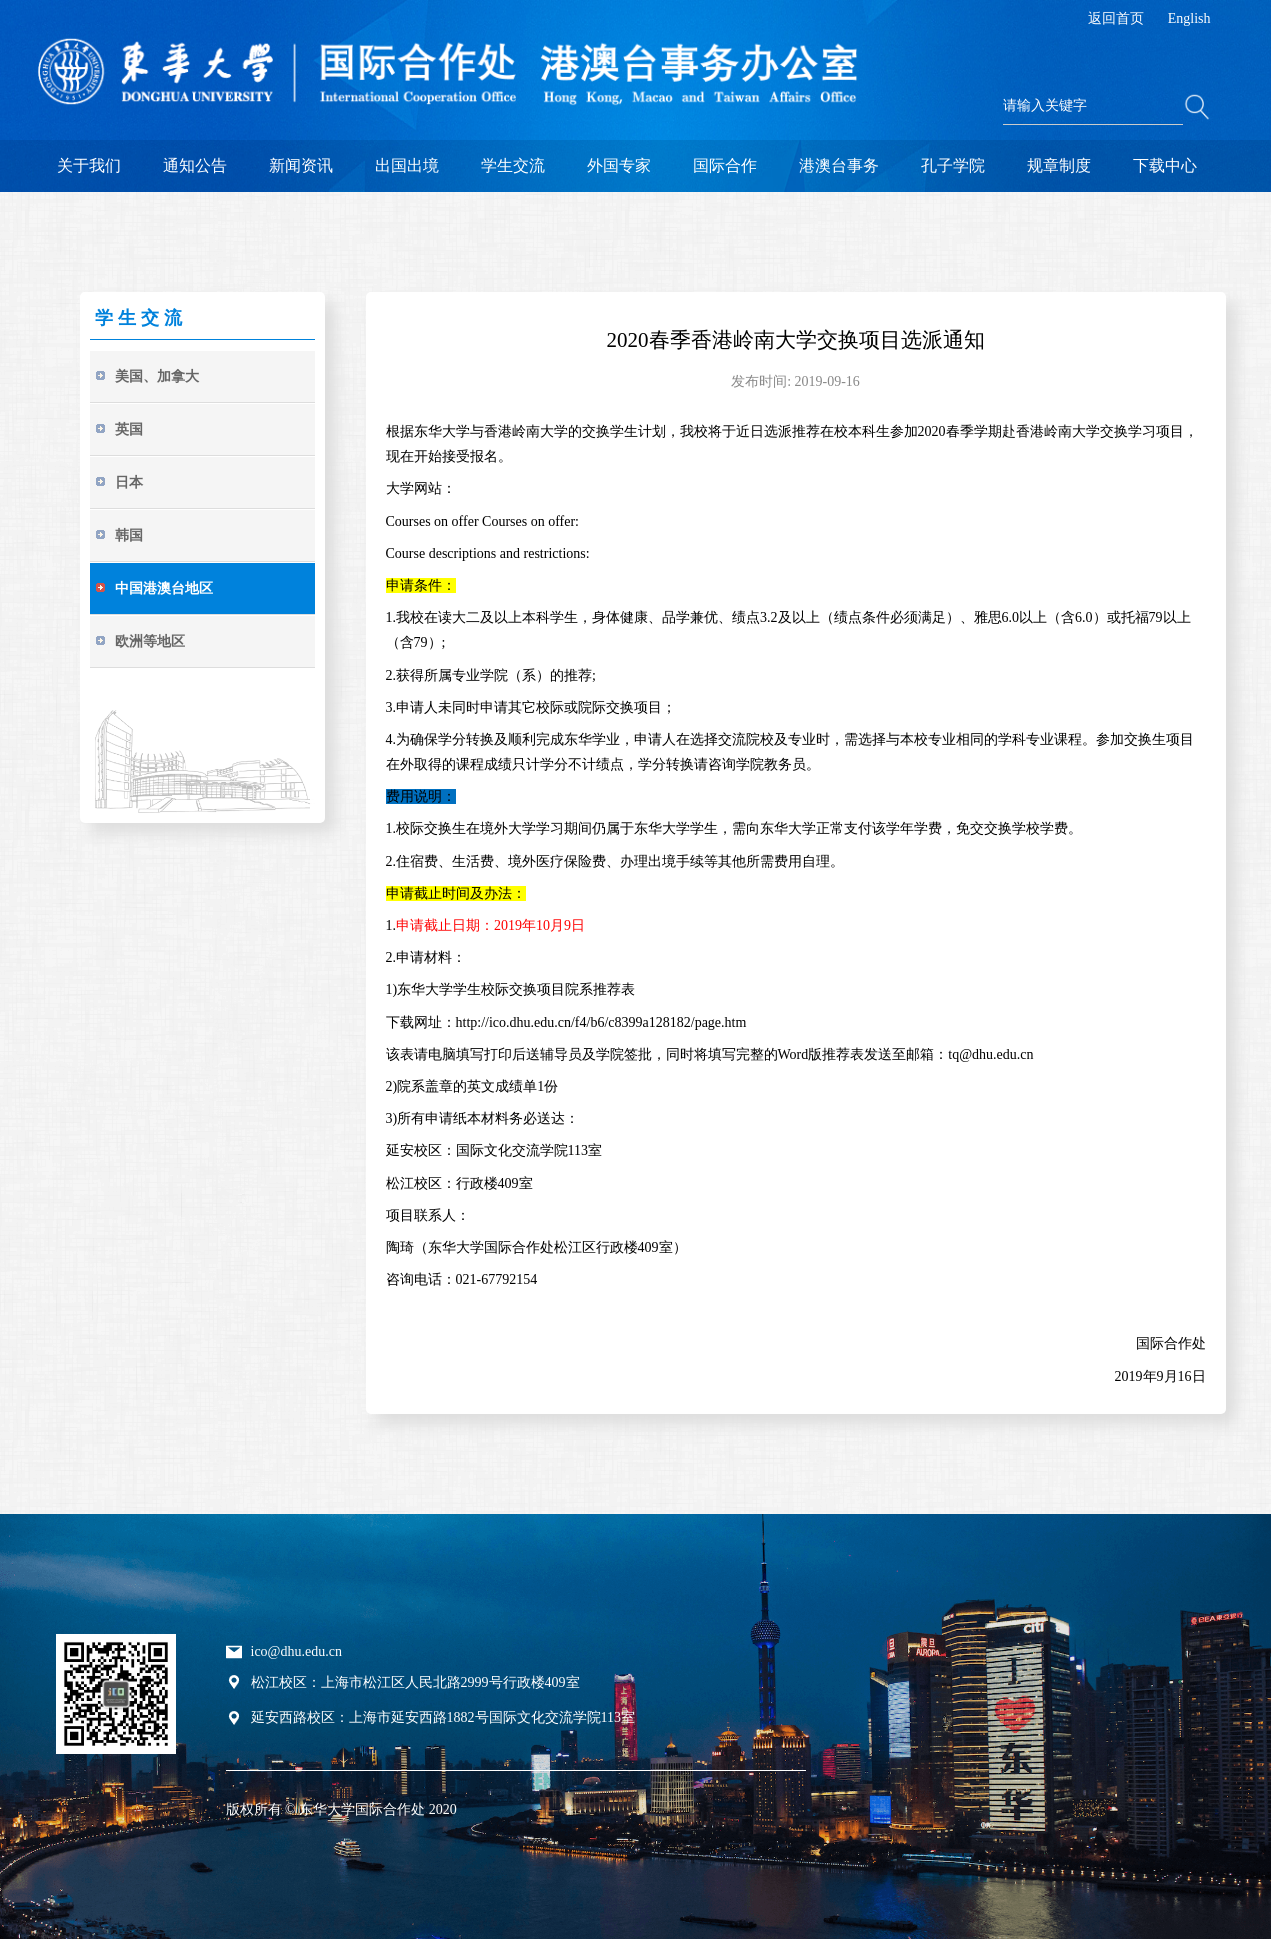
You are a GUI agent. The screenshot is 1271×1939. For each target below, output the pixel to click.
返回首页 (1116, 18)
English (1189, 18)
